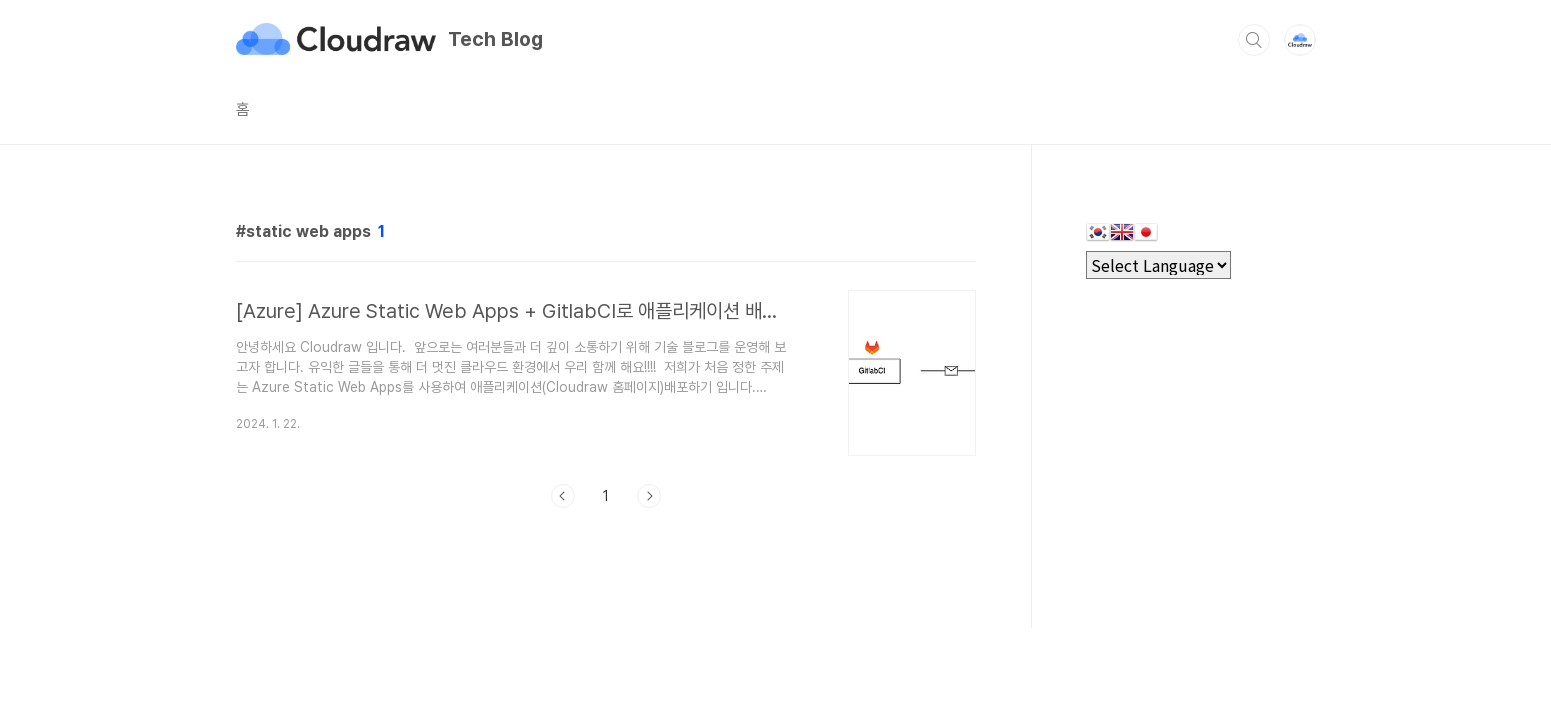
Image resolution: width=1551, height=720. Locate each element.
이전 (563, 496)
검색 (1254, 40)
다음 (649, 496)
